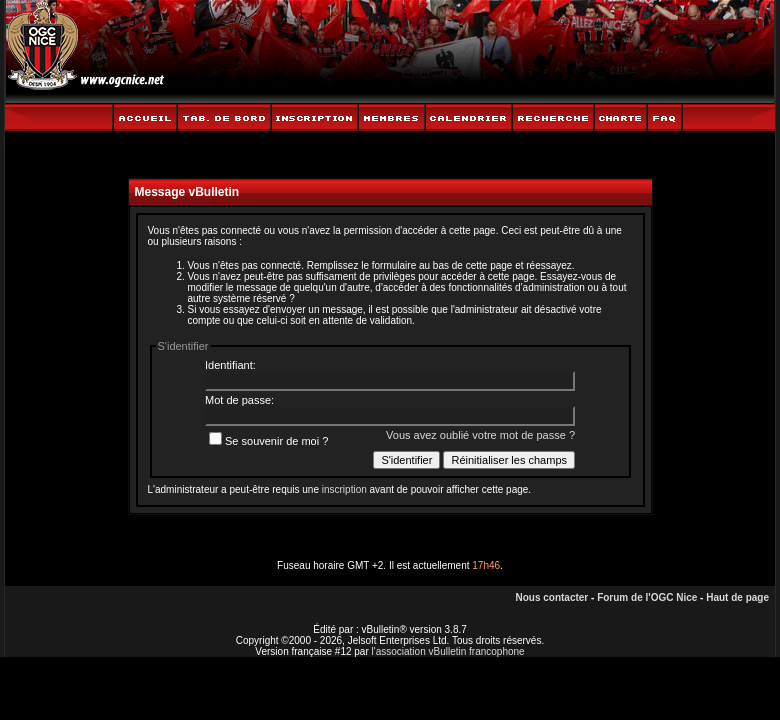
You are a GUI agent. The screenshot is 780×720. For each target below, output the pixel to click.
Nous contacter (551, 597)
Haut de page (737, 597)
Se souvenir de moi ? (268, 441)
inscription (344, 489)
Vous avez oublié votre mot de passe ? (480, 435)
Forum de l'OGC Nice (647, 597)
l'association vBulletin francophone (448, 651)
